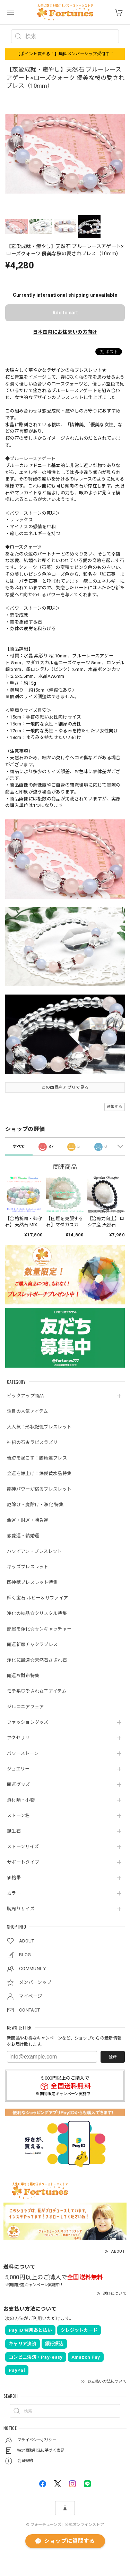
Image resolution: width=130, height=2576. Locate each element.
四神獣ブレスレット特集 (32, 1582)
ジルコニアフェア (25, 1706)
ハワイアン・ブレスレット (34, 1551)
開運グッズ (18, 1784)
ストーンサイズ (23, 1846)
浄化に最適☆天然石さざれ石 (37, 1660)
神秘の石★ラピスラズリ (32, 1442)
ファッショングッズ (28, 1722)
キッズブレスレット (28, 1566)
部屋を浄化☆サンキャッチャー (39, 1629)
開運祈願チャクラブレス (32, 1644)
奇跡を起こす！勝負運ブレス (37, 1458)
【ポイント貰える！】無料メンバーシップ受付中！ (65, 53)
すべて (18, 1146)
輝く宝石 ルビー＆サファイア (37, 1597)
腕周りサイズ (21, 1908)
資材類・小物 (21, 1800)
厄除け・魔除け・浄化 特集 (35, 1504)
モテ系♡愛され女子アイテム (37, 1691)
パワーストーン (22, 1753)
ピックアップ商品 (25, 1395)
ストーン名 (18, 1815)
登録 (113, 2056)
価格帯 (14, 1877)
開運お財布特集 (23, 1675)
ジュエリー (18, 1768)
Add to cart (65, 312)
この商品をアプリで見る (65, 1087)
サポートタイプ (23, 1862)
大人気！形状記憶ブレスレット (39, 1426)
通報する (114, 1106)
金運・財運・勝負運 (28, 1520)
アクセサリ (18, 1737)
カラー (14, 1893)
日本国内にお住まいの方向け (65, 332)
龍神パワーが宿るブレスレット (39, 1489)
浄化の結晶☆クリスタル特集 (37, 1613)
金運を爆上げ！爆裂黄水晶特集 (39, 1473)
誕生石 (14, 1831)
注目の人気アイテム (27, 1411)
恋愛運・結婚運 (23, 1535)
